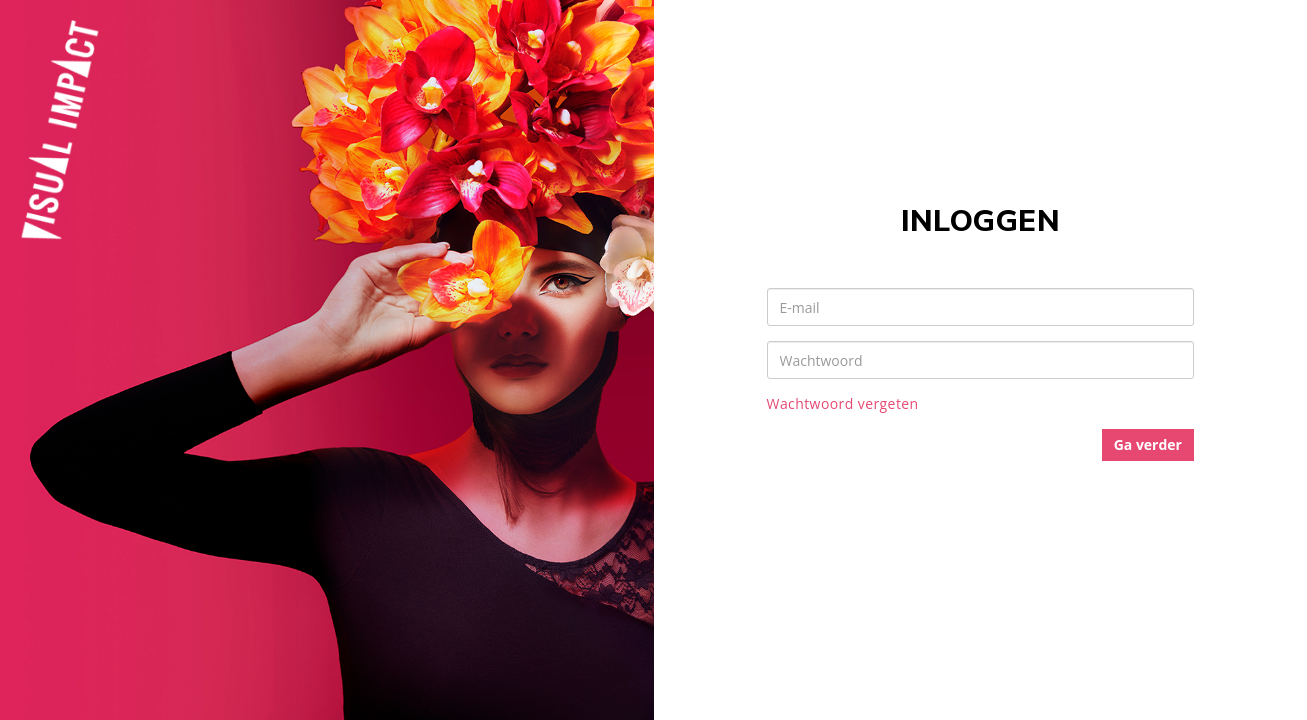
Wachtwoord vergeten (843, 403)
